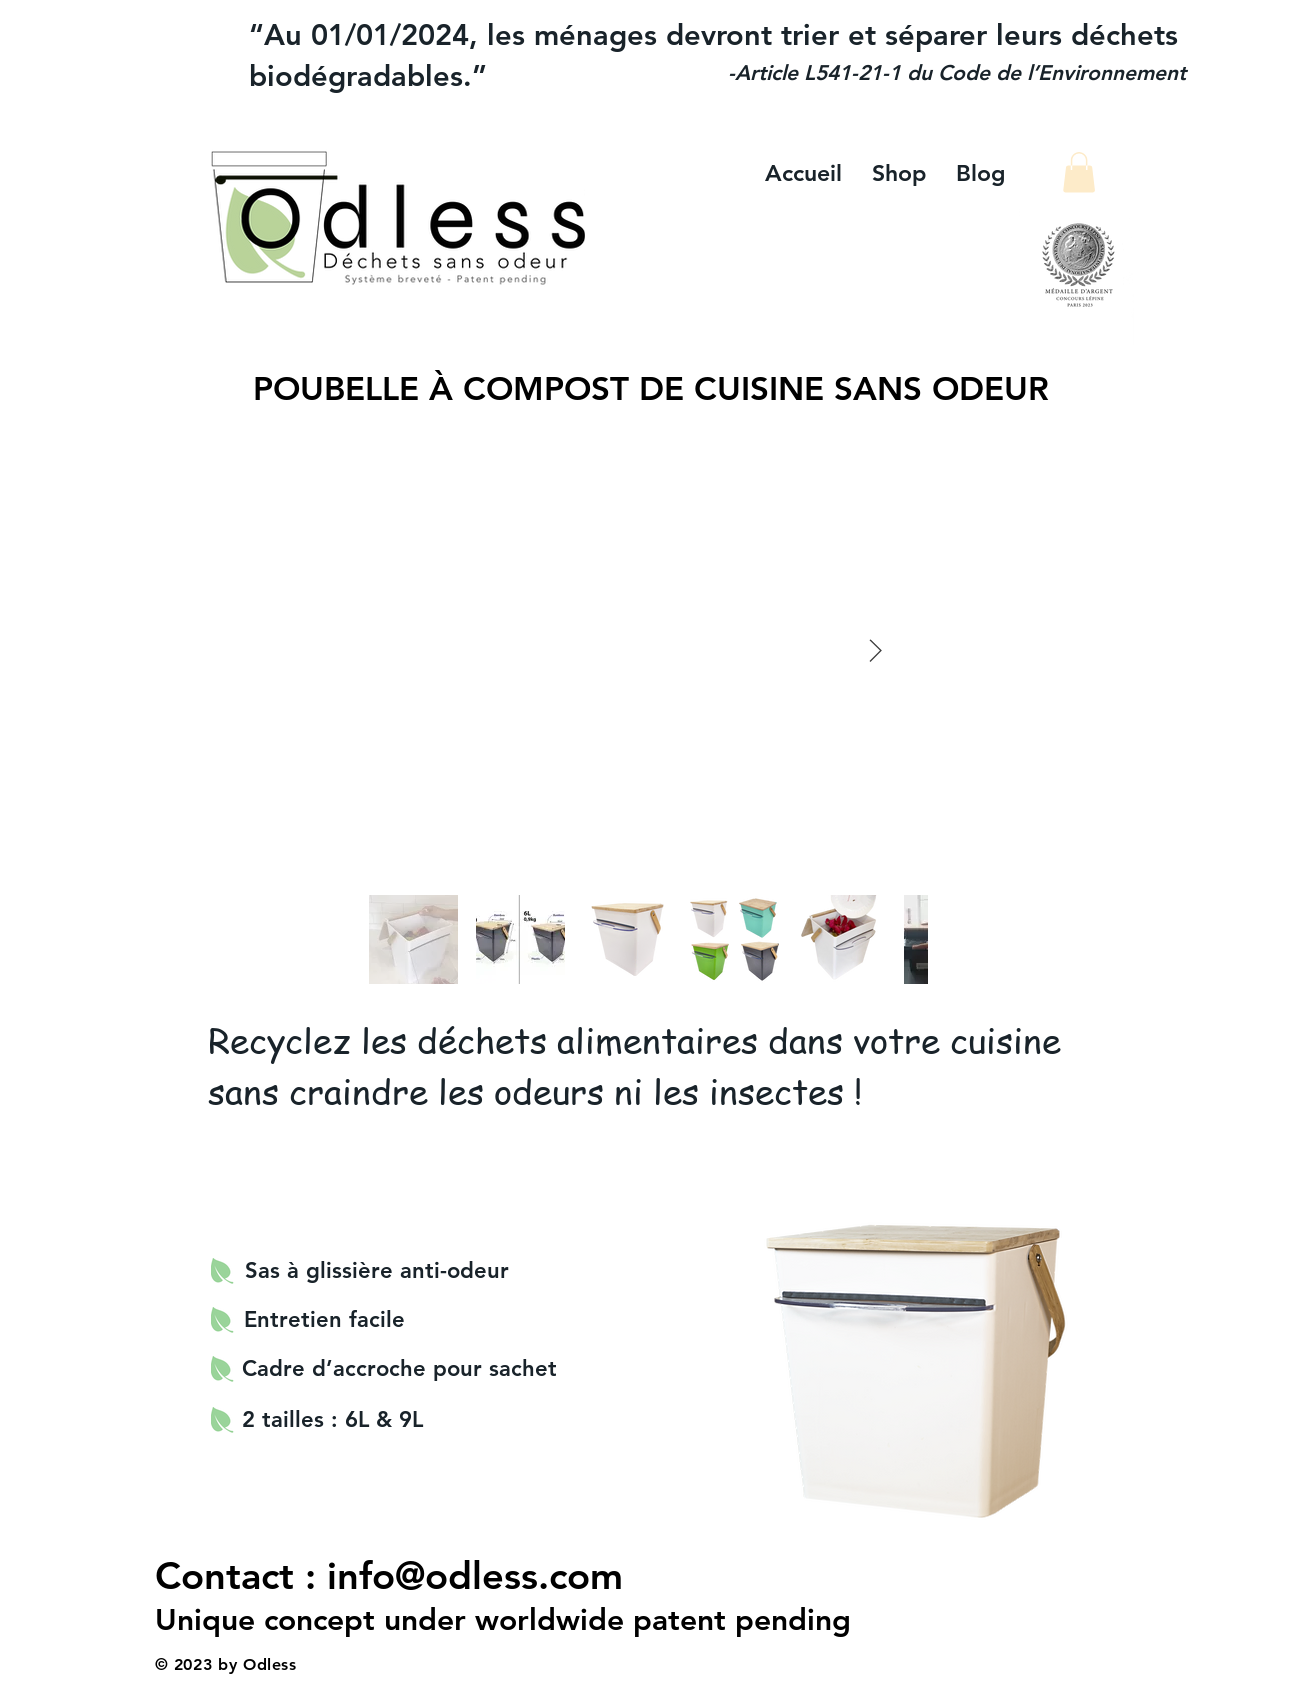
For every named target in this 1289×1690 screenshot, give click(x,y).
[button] (1079, 172)
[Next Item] (875, 651)
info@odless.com (475, 1575)
